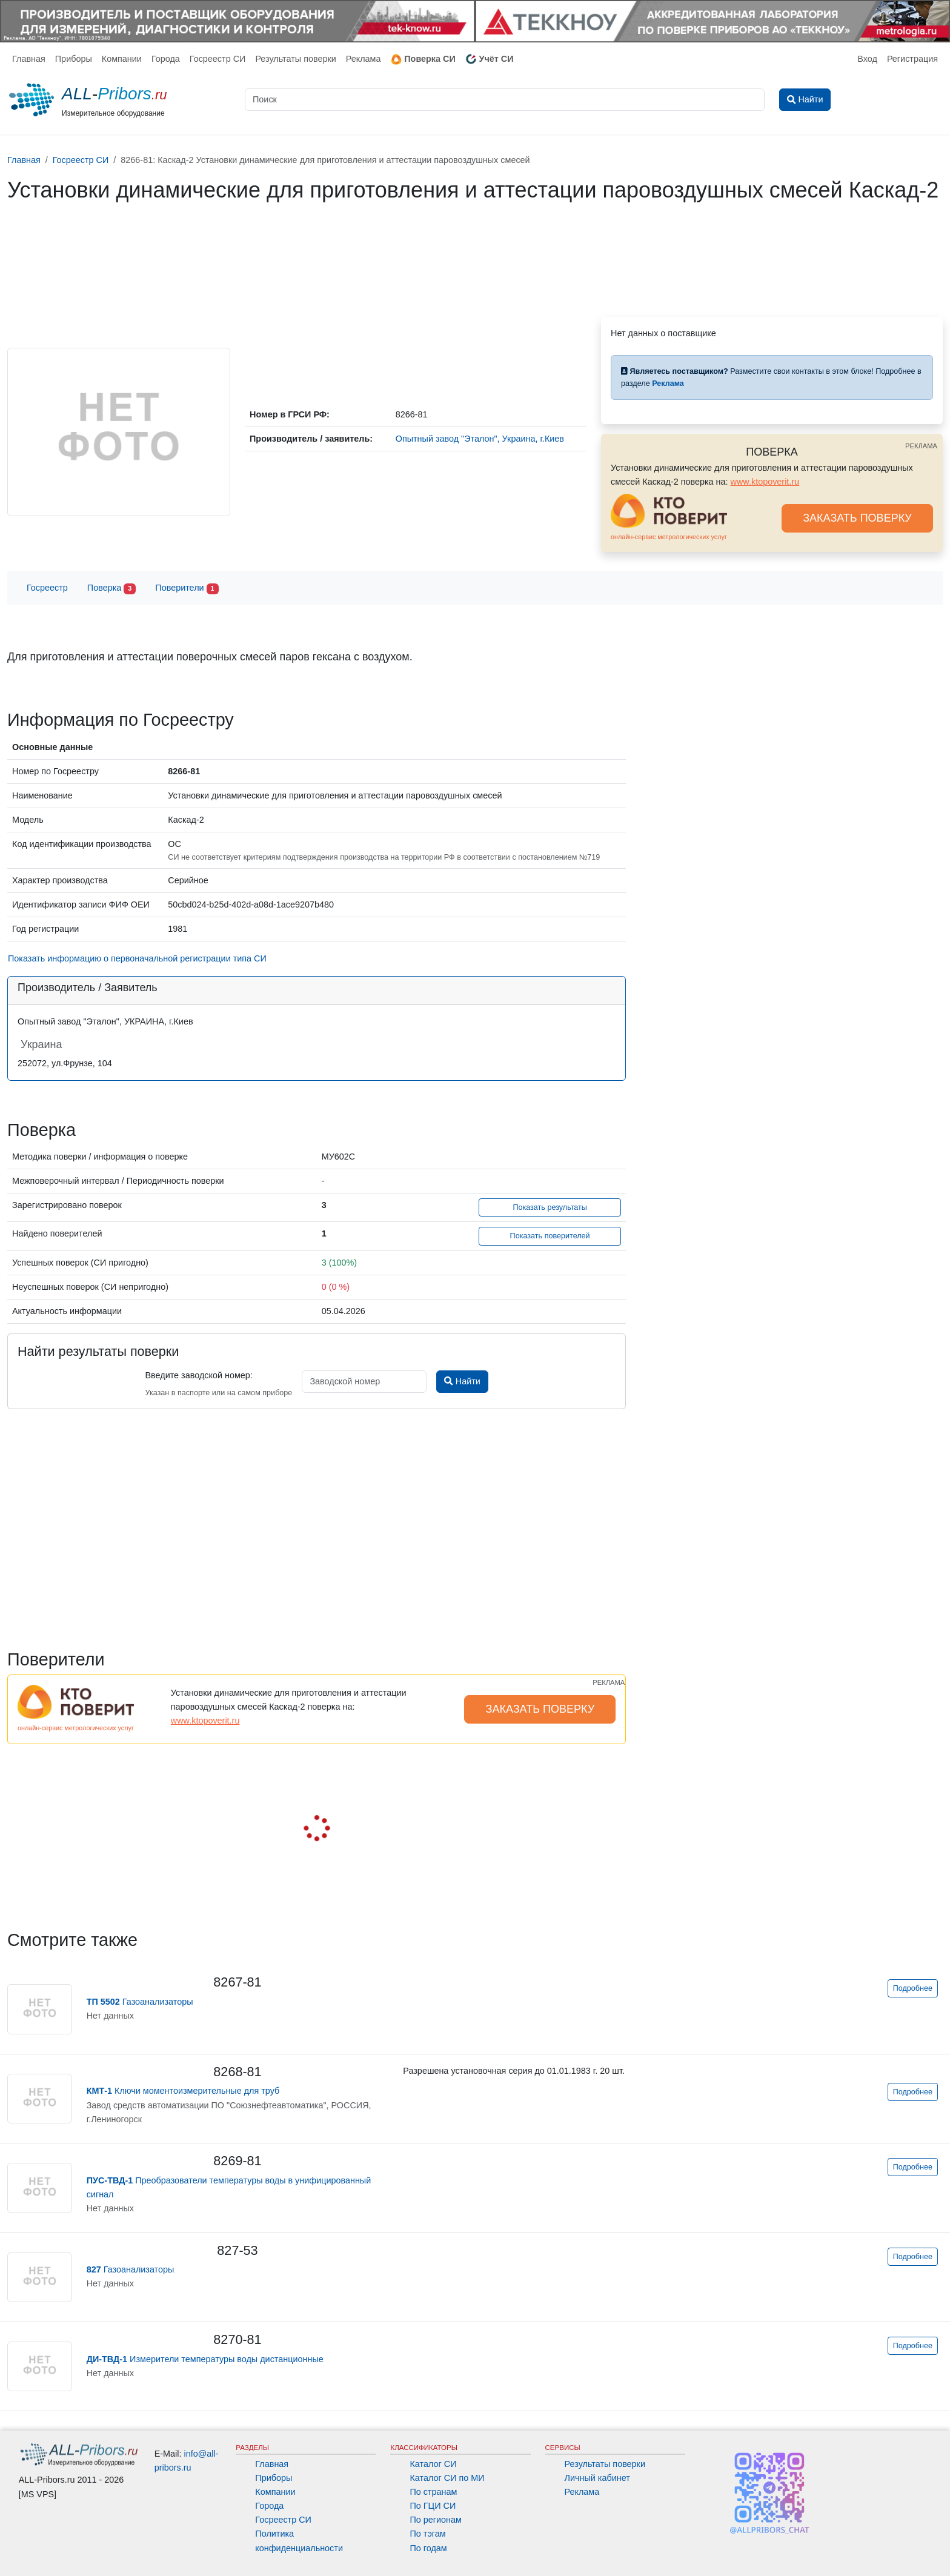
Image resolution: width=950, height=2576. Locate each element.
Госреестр (47, 588)
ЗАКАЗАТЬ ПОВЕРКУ (857, 518)
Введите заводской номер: (198, 1375)
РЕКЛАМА (921, 446)
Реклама (363, 59)
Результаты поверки (295, 59)
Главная (28, 59)
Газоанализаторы (140, 2002)
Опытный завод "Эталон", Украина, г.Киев (480, 438)
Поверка (111, 588)
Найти (462, 1381)
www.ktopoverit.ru (765, 481)
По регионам (436, 2520)
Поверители (186, 588)
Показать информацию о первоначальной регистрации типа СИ (137, 958)
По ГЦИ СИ (433, 2506)
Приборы (73, 59)
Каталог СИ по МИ (447, 2478)
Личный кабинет (597, 2478)
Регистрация (912, 59)
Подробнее (912, 1988)
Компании (122, 59)
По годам (428, 2548)
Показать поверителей (550, 1236)
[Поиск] (505, 99)
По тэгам (427, 2533)
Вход (867, 59)
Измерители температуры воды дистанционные (205, 2359)
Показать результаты (550, 1207)
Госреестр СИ (218, 59)
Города (165, 59)
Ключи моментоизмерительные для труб (183, 2091)
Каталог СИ (433, 2464)
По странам (433, 2492)
